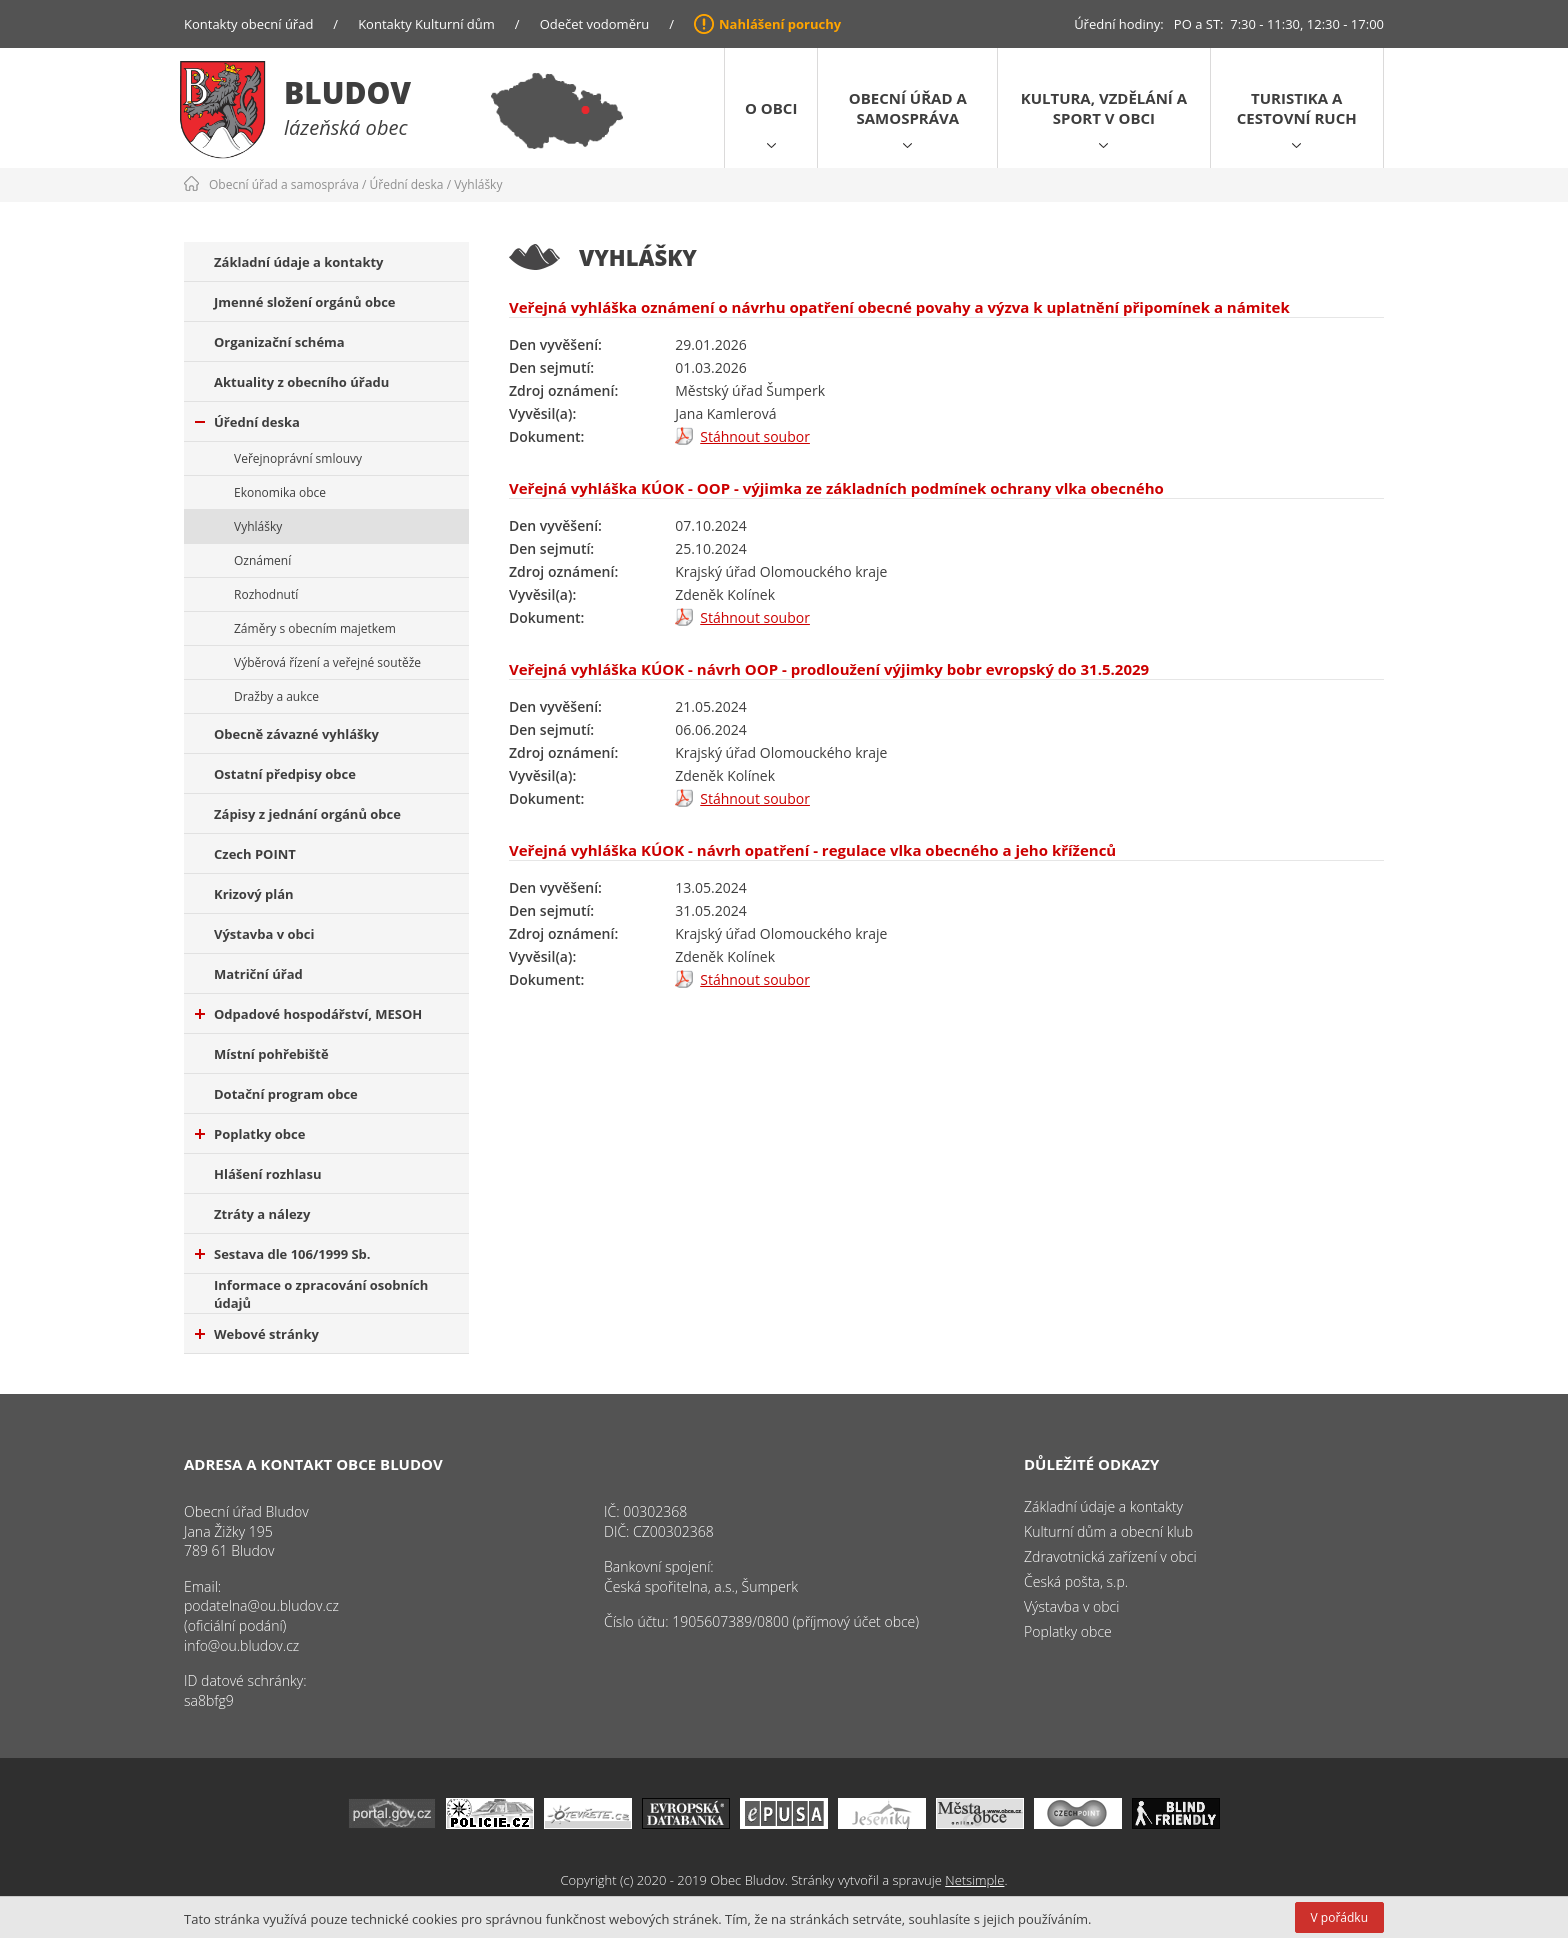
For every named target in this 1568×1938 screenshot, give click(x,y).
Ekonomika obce (280, 492)
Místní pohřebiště (271, 1054)
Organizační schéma (279, 342)
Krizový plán (254, 894)
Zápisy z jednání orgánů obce (307, 814)
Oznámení (262, 560)
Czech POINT (255, 854)
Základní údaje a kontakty (299, 262)
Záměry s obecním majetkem (315, 628)
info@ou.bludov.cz (241, 1645)
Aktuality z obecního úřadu (301, 382)
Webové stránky (257, 1334)
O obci (771, 108)
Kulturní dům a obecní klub (1108, 1531)
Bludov (347, 92)
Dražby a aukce (276, 696)
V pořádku (1339, 1917)
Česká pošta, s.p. (1076, 1581)
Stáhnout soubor (755, 436)
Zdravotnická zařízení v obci (1110, 1556)
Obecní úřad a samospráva (908, 108)
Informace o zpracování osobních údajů (321, 1294)
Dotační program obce (286, 1094)
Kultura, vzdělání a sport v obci (1104, 108)
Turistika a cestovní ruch (1297, 108)
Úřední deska (407, 184)
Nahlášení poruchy (780, 24)
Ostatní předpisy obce (285, 774)
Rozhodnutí (266, 594)
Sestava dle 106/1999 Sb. (283, 1254)
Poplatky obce (250, 1134)
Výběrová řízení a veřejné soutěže (327, 662)
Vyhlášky (478, 184)
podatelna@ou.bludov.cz (261, 1605)
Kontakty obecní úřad (248, 24)
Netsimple (974, 1880)
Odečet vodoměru (595, 24)
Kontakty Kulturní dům (426, 24)
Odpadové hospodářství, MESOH (308, 1014)
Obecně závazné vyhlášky (296, 734)
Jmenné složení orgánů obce (305, 302)
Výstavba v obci (264, 934)
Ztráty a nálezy (262, 1214)
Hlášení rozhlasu (267, 1174)
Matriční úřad (258, 974)
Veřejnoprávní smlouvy (298, 458)
